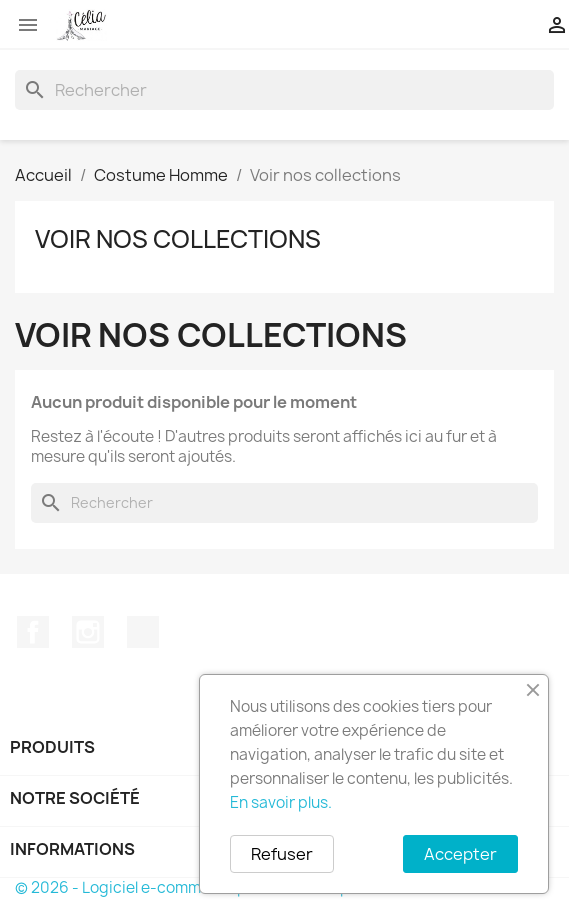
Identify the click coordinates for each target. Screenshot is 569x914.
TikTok (143, 632)
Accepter (460, 854)
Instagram (88, 632)
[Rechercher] (284, 90)
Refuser (282, 854)
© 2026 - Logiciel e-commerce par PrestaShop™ (189, 887)
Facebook (33, 632)
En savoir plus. (281, 802)
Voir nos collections (178, 239)
